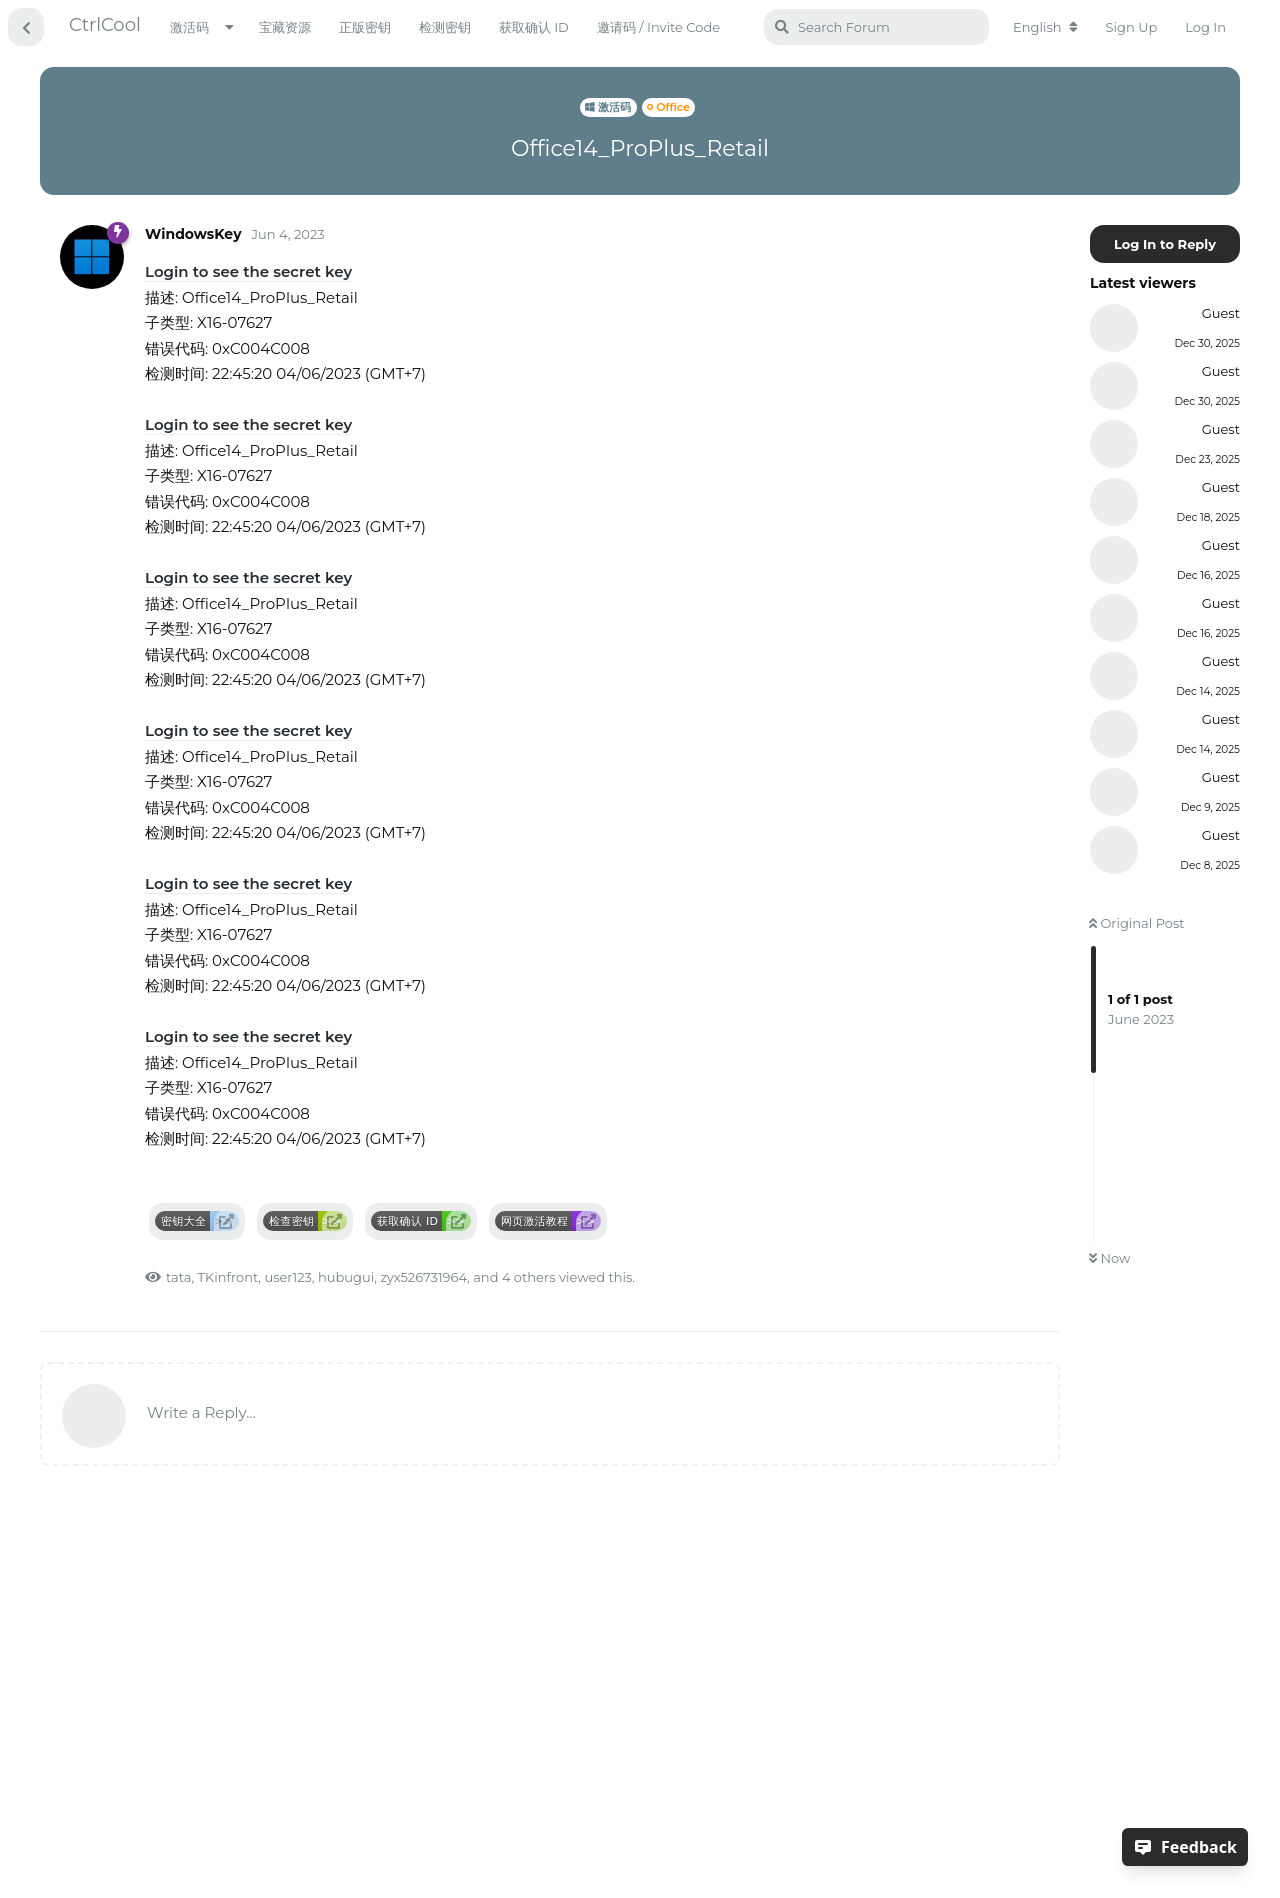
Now (1109, 1258)
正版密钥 (365, 27)
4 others (529, 1277)
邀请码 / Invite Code (658, 27)
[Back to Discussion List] (26, 27)
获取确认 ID (534, 27)
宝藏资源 (285, 27)
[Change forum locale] (1045, 27)
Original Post (1137, 923)
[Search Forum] (876, 27)
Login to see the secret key (248, 271)
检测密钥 (445, 27)
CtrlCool (105, 25)
